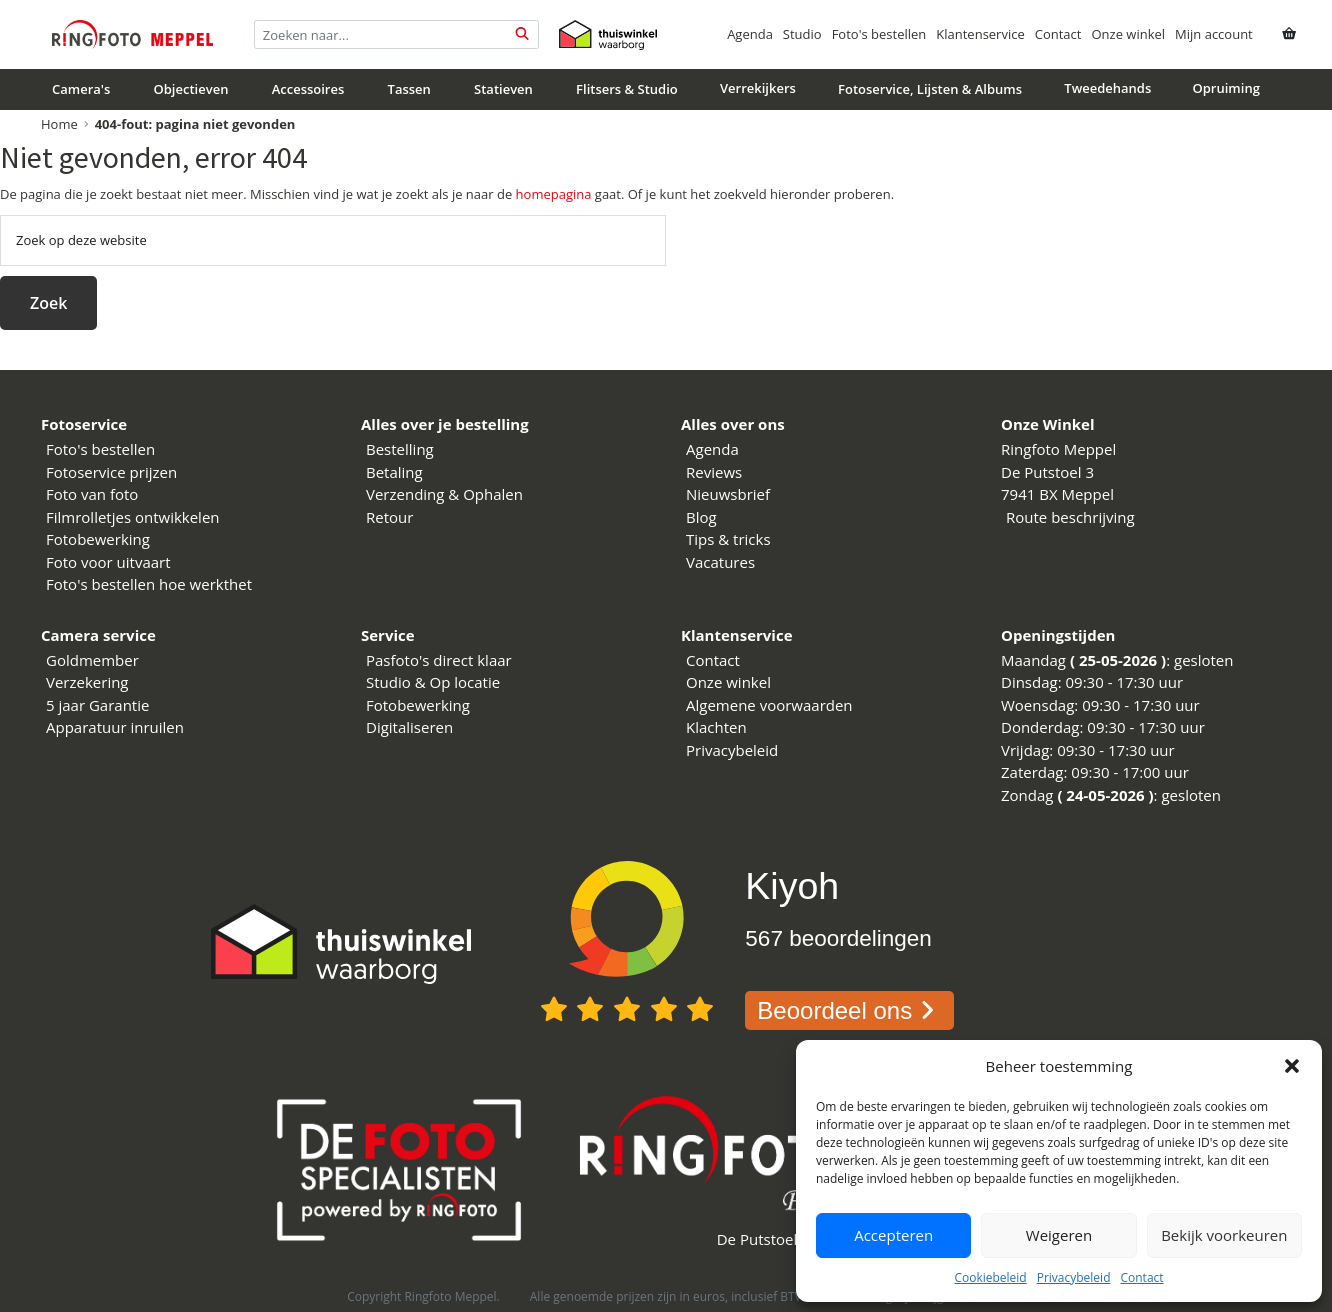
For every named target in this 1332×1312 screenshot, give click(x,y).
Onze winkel (1128, 34)
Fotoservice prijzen (111, 472)
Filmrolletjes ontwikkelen (133, 517)
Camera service (98, 635)
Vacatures (720, 562)
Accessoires (308, 89)
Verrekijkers (758, 88)
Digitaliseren (409, 727)
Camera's (81, 89)
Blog (701, 517)
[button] (1292, 1066)
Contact (1141, 1277)
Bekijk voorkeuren (1224, 1235)
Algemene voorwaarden (769, 705)
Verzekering (87, 682)
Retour (389, 517)
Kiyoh (792, 886)
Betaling (394, 472)
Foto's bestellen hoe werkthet (149, 584)
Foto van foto (92, 494)
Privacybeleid (1074, 1277)
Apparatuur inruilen (115, 727)
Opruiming (1226, 88)
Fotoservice (84, 424)
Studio (802, 34)
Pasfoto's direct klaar (439, 660)
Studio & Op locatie (433, 682)
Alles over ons (733, 424)
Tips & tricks (728, 539)
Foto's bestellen (879, 34)
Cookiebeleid (990, 1277)
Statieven (503, 89)
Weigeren (1059, 1235)
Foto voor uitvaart (108, 562)
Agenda (750, 34)
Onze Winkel (1048, 424)
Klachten (716, 727)
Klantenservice (980, 34)
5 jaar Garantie (97, 705)
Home (59, 124)
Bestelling (400, 449)
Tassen (409, 89)
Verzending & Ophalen (444, 494)
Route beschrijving (1070, 517)
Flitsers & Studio (627, 89)
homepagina (554, 194)
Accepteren (893, 1235)
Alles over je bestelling (445, 424)
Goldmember (92, 660)
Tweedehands (1107, 88)
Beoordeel (849, 1010)
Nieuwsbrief (728, 494)
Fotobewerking (98, 539)
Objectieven (191, 89)
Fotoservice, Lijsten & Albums (930, 89)
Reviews (714, 472)
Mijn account (1214, 34)
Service (388, 635)
